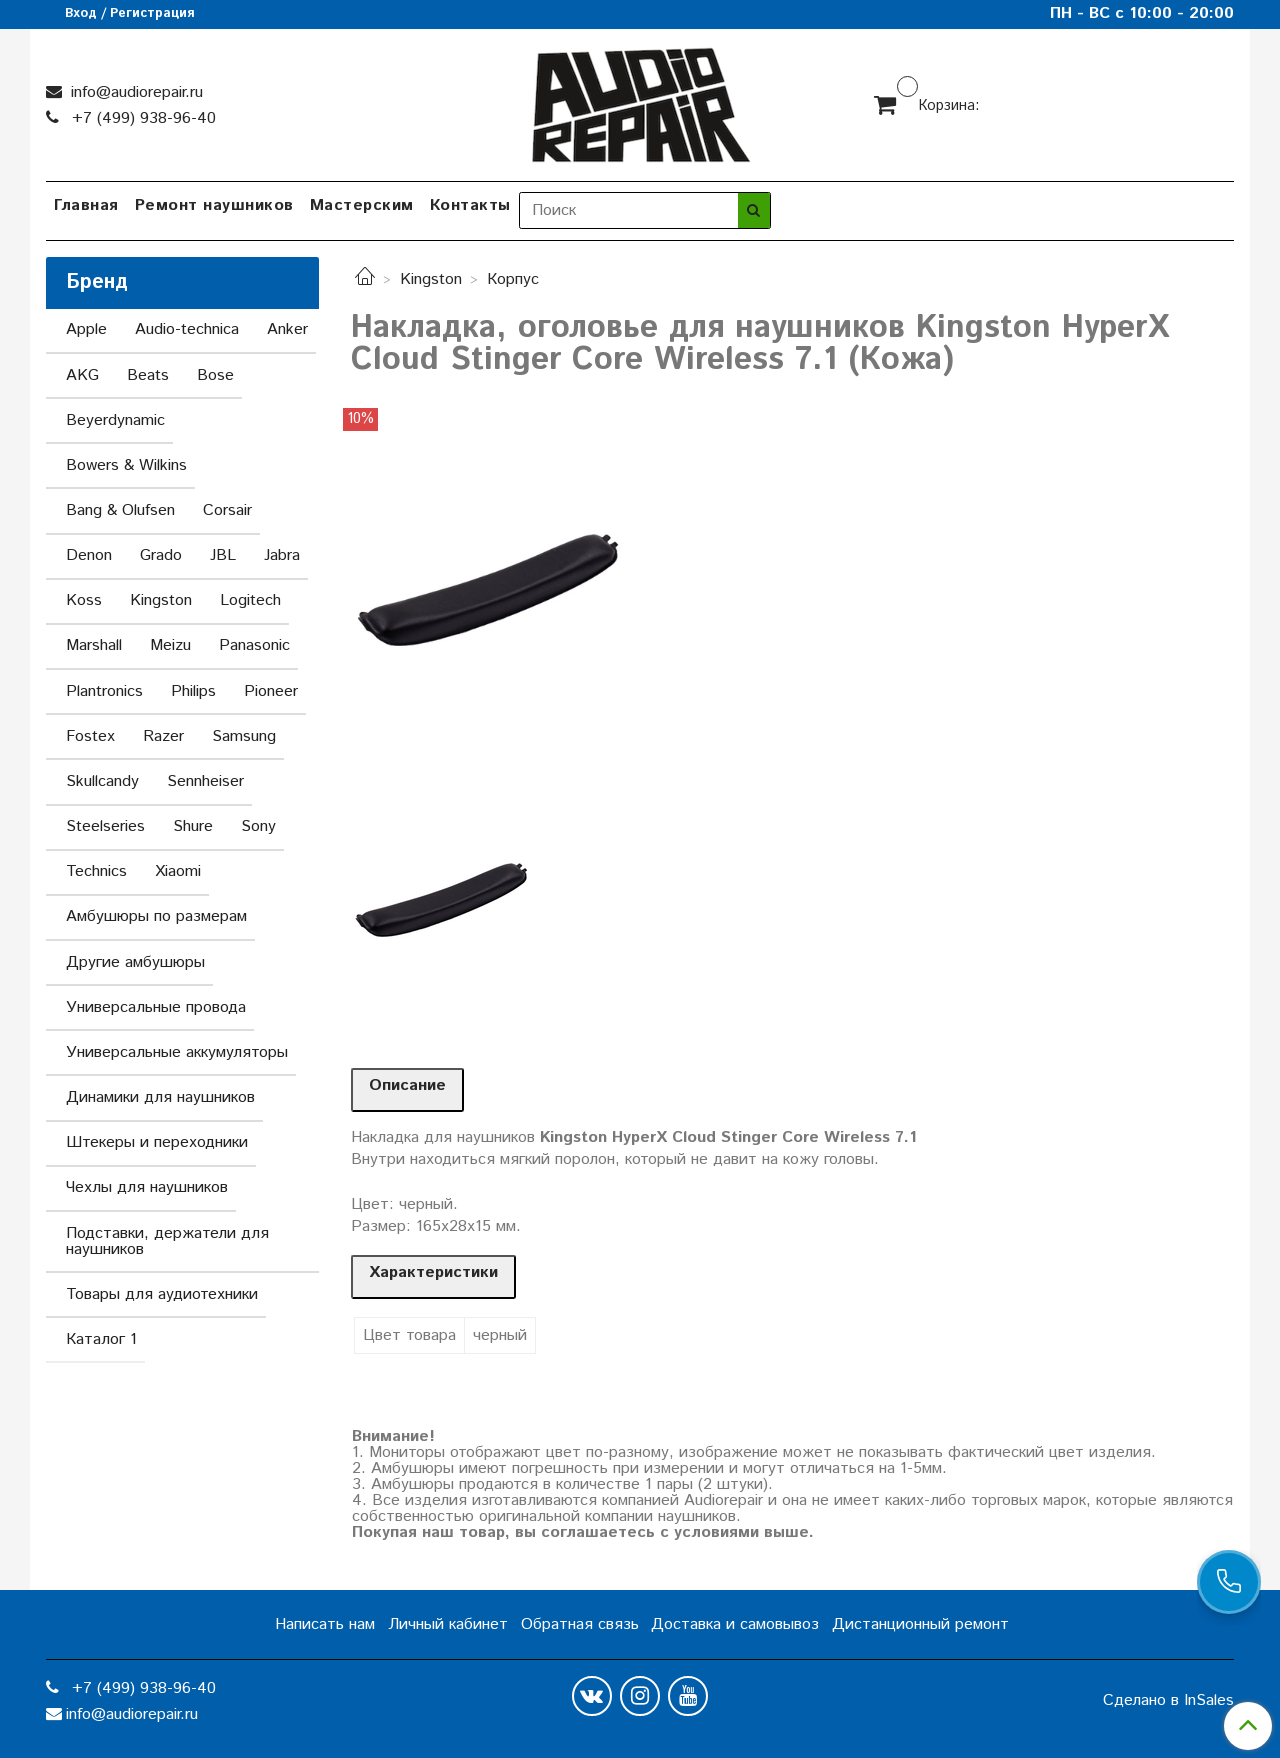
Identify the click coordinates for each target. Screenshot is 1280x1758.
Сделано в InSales (1168, 1701)
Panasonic (254, 645)
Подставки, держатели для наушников (167, 1241)
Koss (84, 600)
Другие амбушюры (135, 962)
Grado (161, 555)
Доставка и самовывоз (735, 1624)
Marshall (94, 645)
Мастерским (362, 205)
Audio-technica (187, 329)
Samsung (244, 736)
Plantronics (104, 691)
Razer (163, 736)
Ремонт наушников (214, 205)
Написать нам (325, 1624)
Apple (86, 329)
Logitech (250, 600)
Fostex (90, 736)
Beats (148, 375)
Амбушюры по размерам (156, 916)
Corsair (227, 510)
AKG (82, 375)
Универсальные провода (156, 1007)
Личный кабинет (448, 1624)
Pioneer (271, 691)
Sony (258, 826)
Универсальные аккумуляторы (177, 1052)
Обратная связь (580, 1624)
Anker (287, 329)
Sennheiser (205, 781)
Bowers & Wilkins (126, 465)
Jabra (282, 555)
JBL (223, 555)
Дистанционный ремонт (920, 1624)
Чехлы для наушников (147, 1187)
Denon (89, 555)
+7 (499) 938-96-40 (141, 118)
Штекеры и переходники (157, 1142)
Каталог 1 (101, 1339)
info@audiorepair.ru (134, 92)
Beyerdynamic (115, 420)
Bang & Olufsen (120, 510)
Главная (86, 205)
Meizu (170, 645)
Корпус (513, 279)
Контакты (470, 205)
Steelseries (105, 826)
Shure (193, 826)
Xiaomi (178, 871)
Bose (215, 375)
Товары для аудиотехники (162, 1294)
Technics (96, 871)
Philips (193, 691)
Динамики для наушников (160, 1097)
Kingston (431, 279)
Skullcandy (102, 781)
